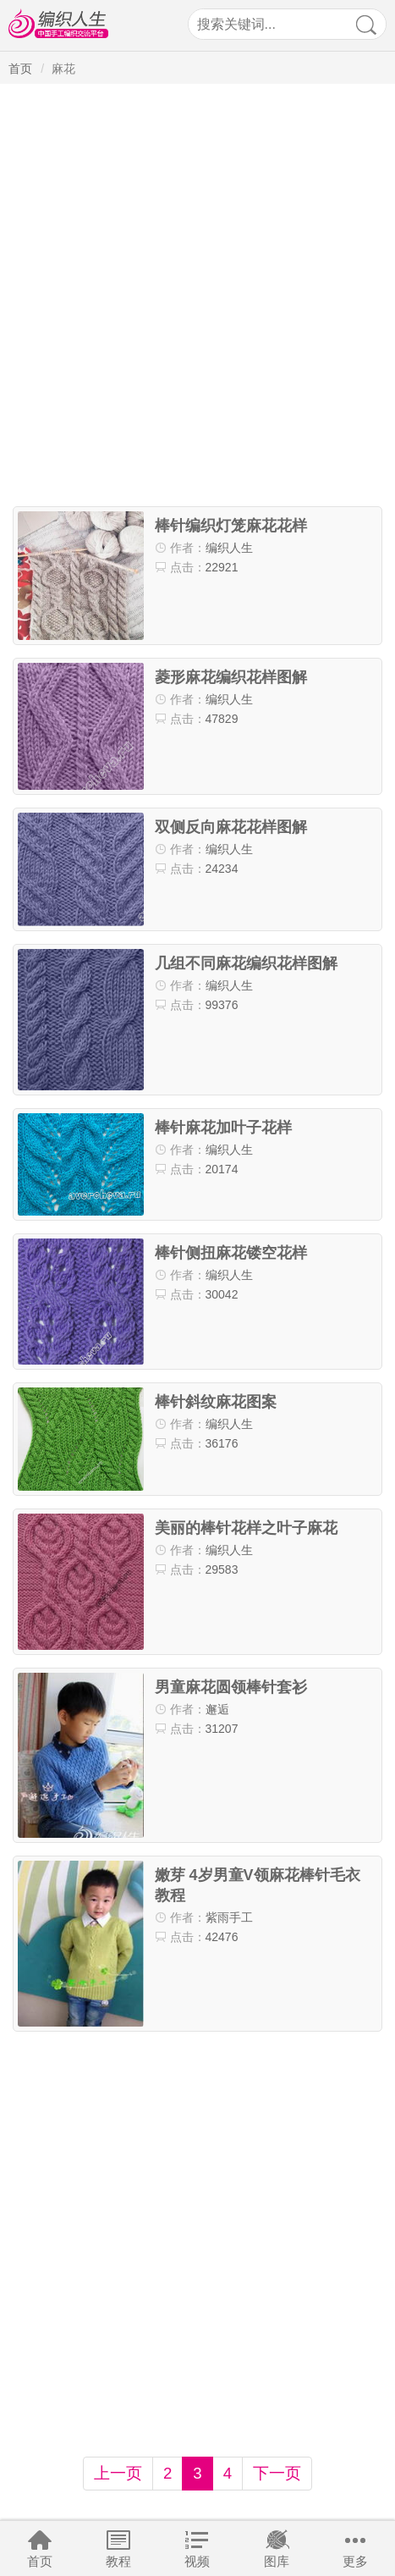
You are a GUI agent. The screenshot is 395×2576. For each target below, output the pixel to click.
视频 (197, 2561)
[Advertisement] (197, 296)
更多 (355, 2561)
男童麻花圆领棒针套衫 (231, 1687)
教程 (118, 2561)
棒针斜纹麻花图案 (216, 1401)
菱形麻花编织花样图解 (231, 677)
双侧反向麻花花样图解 (231, 827)
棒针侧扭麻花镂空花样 (231, 1252)
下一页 (277, 2473)
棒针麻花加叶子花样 (223, 1127)
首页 (39, 2561)
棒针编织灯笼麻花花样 (231, 525)
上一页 (118, 2473)
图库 (276, 2561)
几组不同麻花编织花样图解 (246, 963)
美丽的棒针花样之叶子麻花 (246, 1528)
